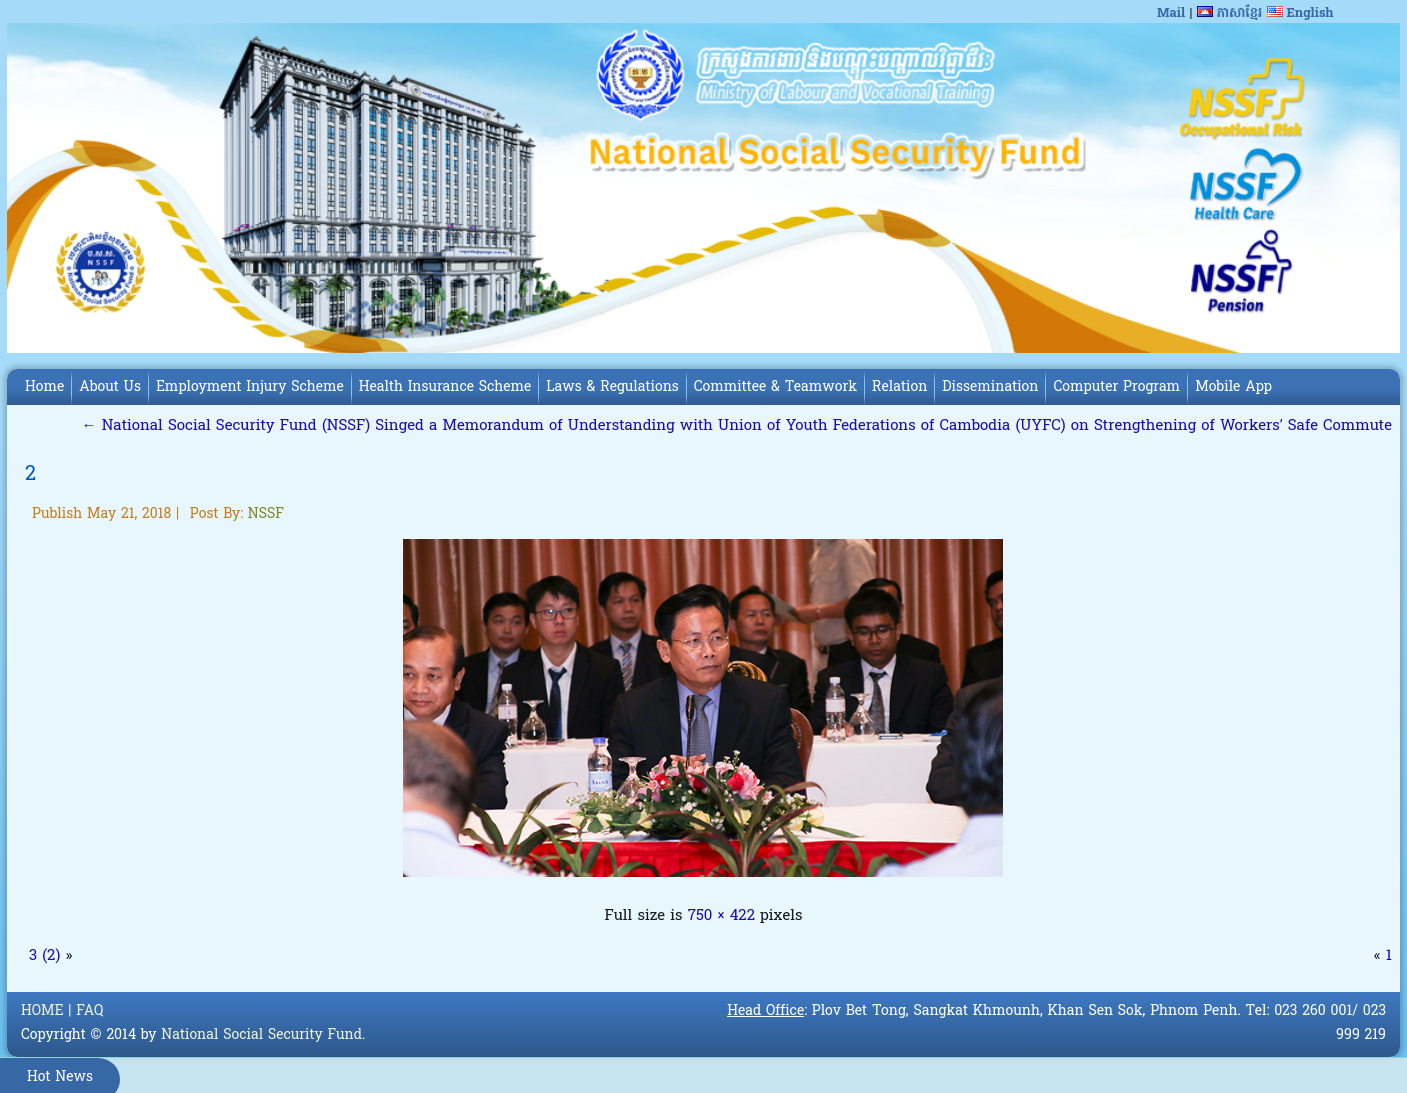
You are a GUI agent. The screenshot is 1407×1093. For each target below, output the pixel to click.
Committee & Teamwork (775, 387)
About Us (110, 387)
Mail (1171, 13)
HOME (42, 1011)
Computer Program (1116, 387)
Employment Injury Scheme (250, 387)
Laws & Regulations (612, 387)
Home (44, 387)
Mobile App (1233, 387)
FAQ (89, 1011)
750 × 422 (721, 916)
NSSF (266, 514)
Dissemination (990, 387)
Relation (899, 387)
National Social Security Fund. (263, 1035)
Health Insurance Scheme (445, 387)
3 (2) (44, 956)
